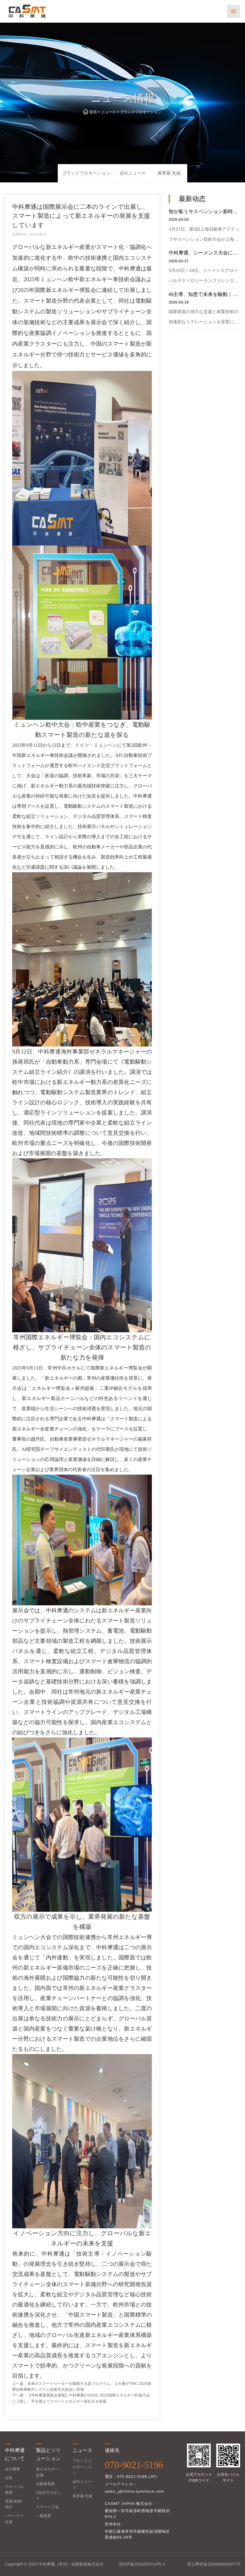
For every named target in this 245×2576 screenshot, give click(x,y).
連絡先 (112, 2450)
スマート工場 (47, 2507)
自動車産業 (45, 2484)
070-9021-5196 (134, 2465)
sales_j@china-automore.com (134, 2491)
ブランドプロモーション (140, 112)
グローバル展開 (14, 2490)
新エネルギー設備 (47, 2472)
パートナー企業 (14, 2519)
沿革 (8, 2478)
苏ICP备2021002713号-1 (142, 2564)
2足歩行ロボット (48, 2495)
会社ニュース (133, 172)
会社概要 (12, 2469)
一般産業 (43, 2516)
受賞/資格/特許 (13, 2504)
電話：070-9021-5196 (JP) (131, 2476)
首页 (93, 112)
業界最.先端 (169, 172)
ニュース (108, 112)
